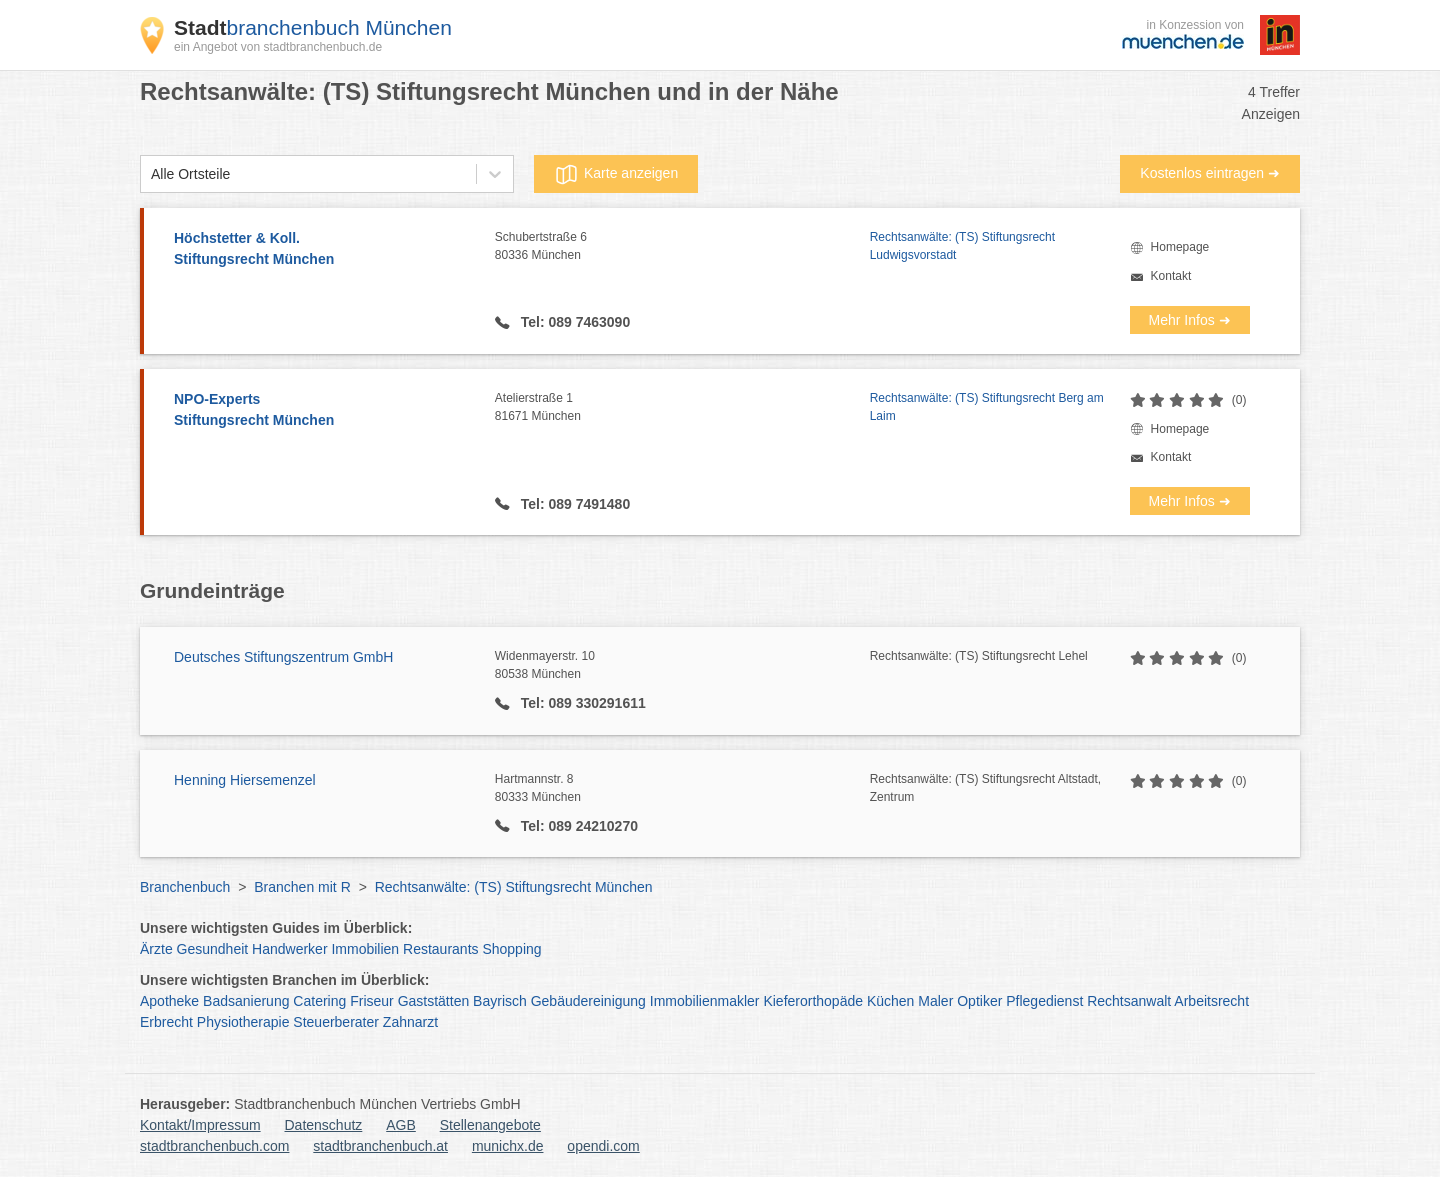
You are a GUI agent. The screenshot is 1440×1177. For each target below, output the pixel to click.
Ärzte (156, 949)
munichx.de (508, 1146)
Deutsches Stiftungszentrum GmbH (283, 657)
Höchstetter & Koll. (324, 250)
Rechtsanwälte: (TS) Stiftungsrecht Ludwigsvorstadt (962, 246)
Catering (319, 1001)
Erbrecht (166, 1022)
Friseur (372, 1001)
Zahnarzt (410, 1022)
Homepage (1180, 247)
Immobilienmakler (705, 1001)
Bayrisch (500, 1001)
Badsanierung (246, 1001)
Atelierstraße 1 (682, 408)
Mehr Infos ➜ (1190, 320)
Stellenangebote (490, 1125)
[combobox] (151, 174)
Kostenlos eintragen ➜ (1210, 173)
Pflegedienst (1044, 1001)
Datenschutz (324, 1125)
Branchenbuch (185, 887)
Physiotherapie (243, 1022)
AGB (401, 1125)
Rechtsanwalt (1129, 1001)
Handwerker (289, 949)
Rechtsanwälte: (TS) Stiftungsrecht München (514, 887)
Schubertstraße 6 (682, 247)
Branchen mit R (302, 887)
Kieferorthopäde (813, 1001)
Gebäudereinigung (588, 1001)
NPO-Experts (324, 411)
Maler (935, 1001)
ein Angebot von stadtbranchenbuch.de (278, 47)
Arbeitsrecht (1211, 1001)
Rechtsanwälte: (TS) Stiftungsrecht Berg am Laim (987, 407)
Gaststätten (434, 1001)
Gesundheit (213, 949)
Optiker (979, 1001)
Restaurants (440, 949)
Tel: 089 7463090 (573, 322)
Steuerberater (336, 1022)
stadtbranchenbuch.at (380, 1146)
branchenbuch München (313, 27)
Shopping (511, 949)
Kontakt (1171, 276)
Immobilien (365, 949)
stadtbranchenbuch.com (214, 1146)
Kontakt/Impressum (200, 1125)
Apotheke (169, 1001)
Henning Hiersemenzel (245, 780)
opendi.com (603, 1146)
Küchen (890, 1001)
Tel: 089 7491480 (573, 504)
